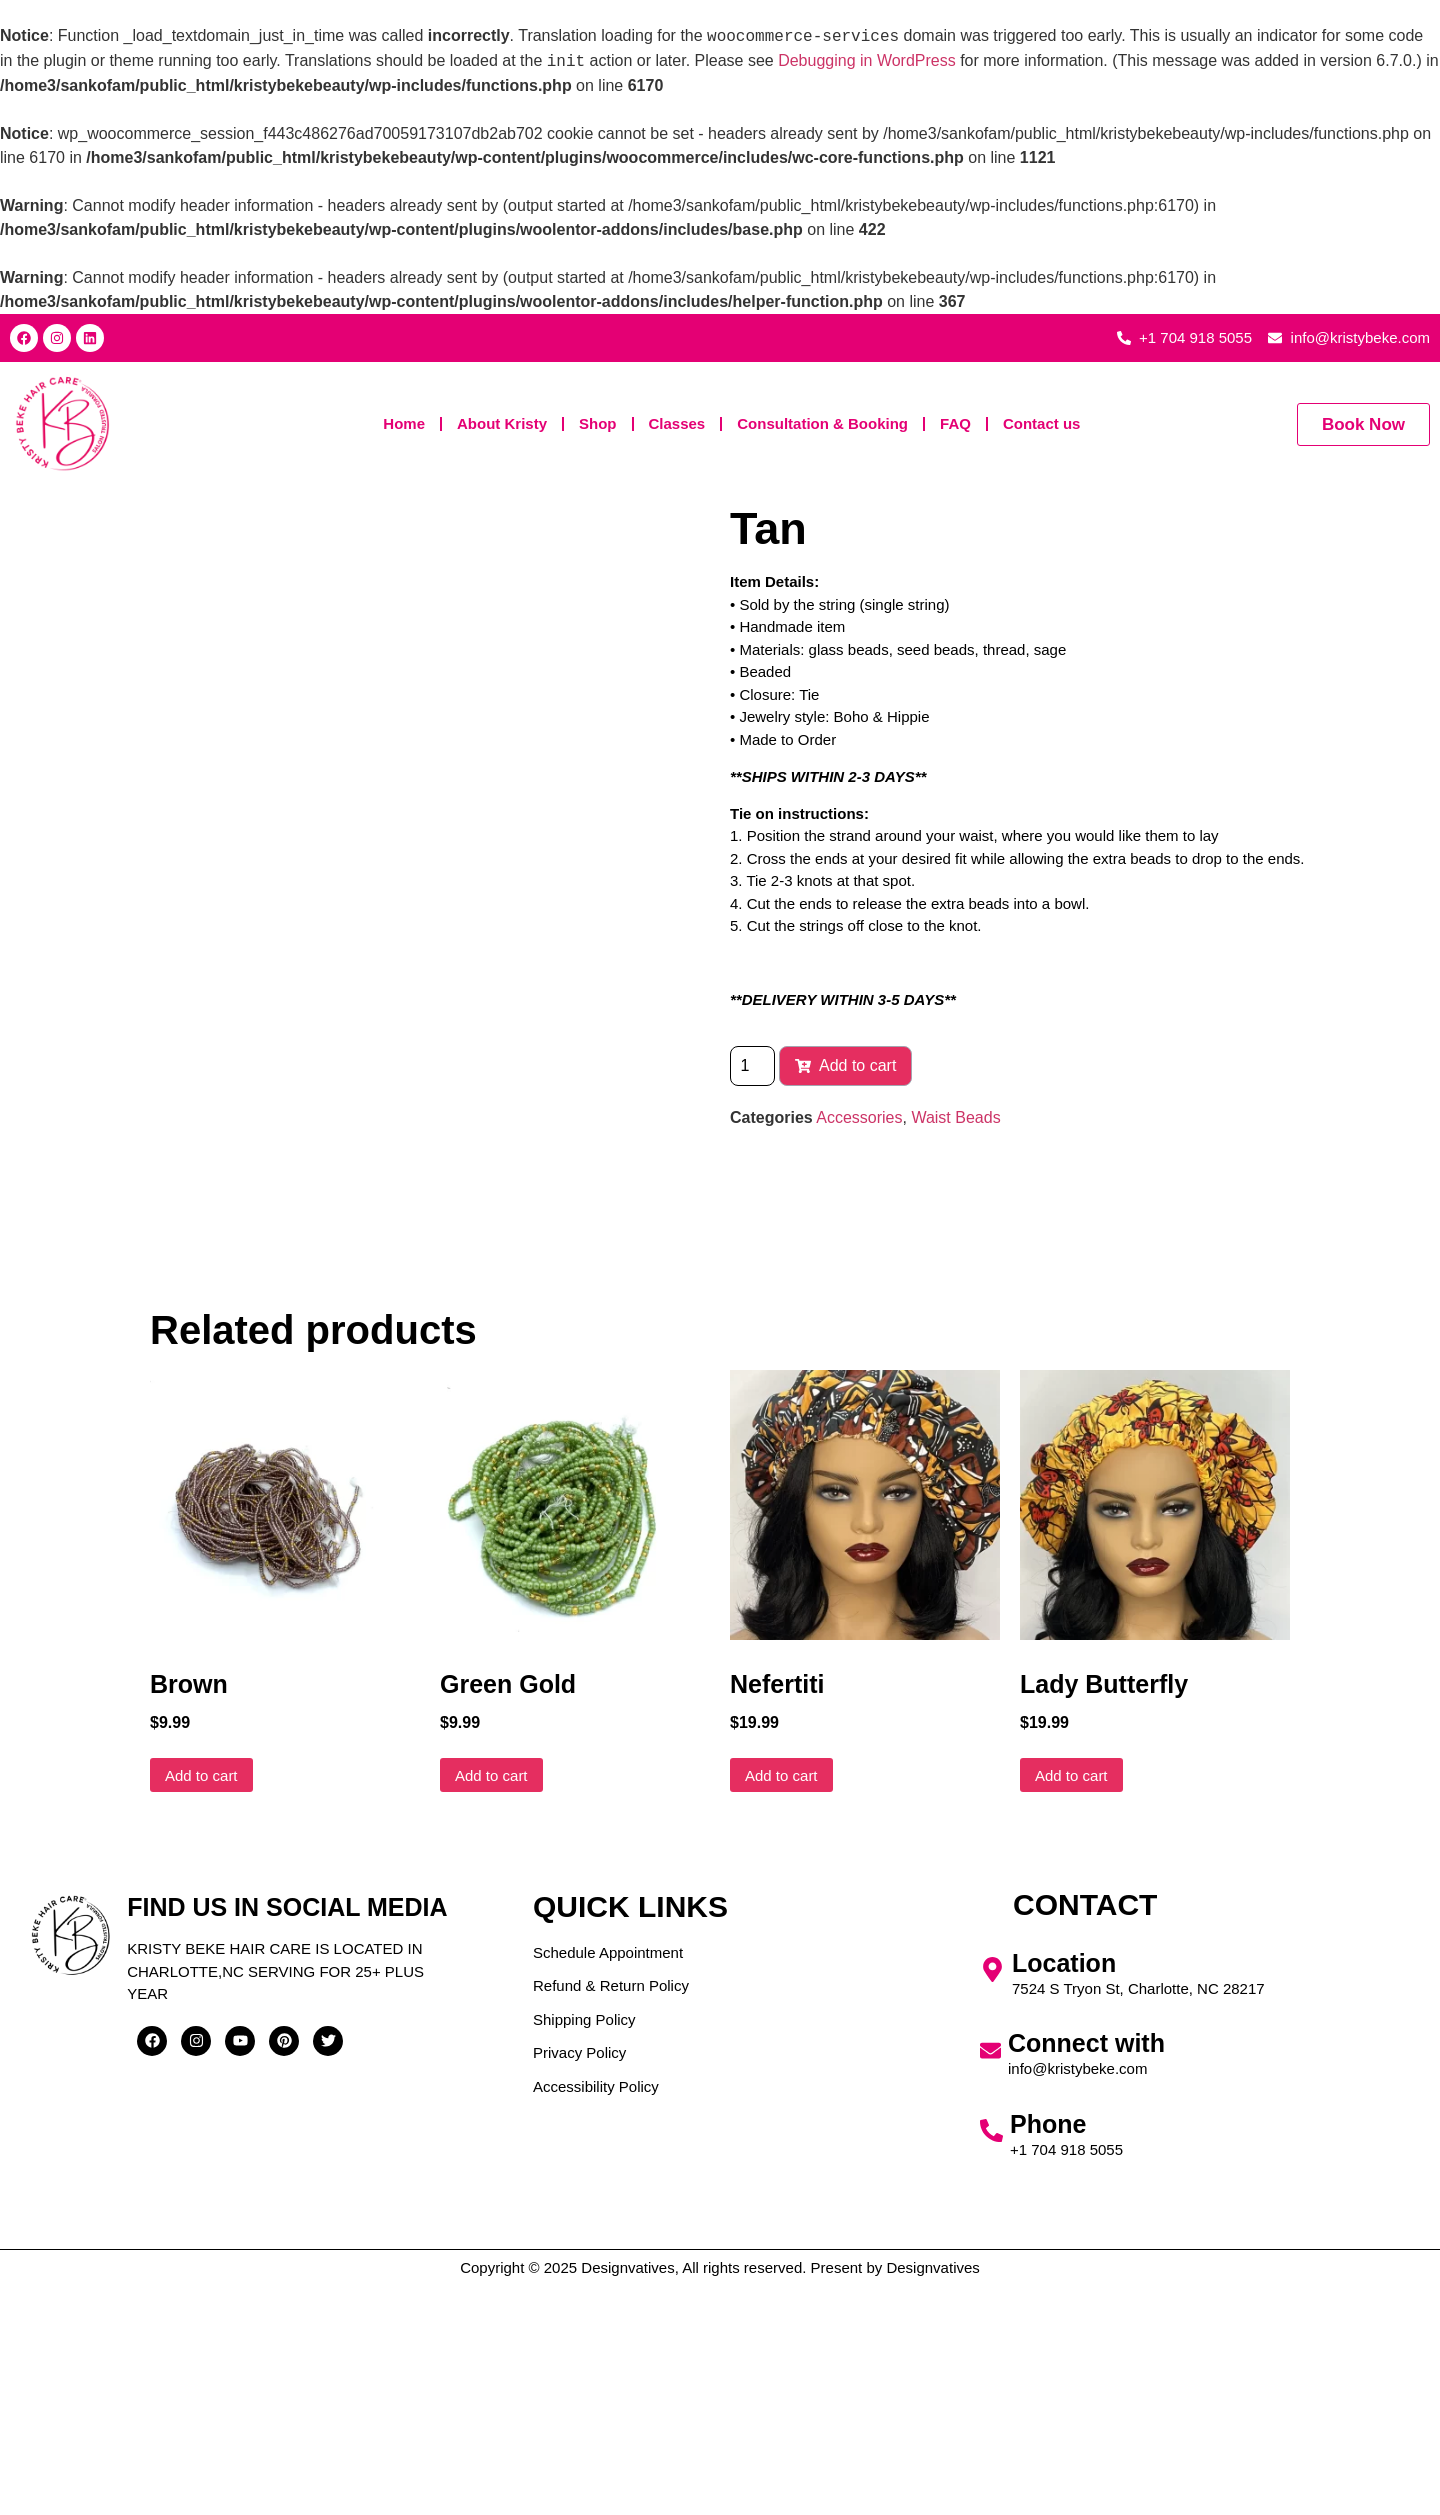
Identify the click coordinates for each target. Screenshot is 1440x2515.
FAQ (955, 423)
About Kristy (502, 423)
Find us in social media (287, 2137)
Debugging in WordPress (867, 61)
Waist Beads (955, 1117)
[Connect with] (990, 2280)
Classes (677, 423)
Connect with (1086, 2273)
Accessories (859, 1117)
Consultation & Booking (822, 423)
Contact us (1042, 423)
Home (404, 423)
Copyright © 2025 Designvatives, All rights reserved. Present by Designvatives (720, 2497)
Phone (1048, 2354)
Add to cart (845, 1065)
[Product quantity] (752, 1066)
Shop (598, 423)
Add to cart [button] (201, 2005)
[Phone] (991, 2360)
